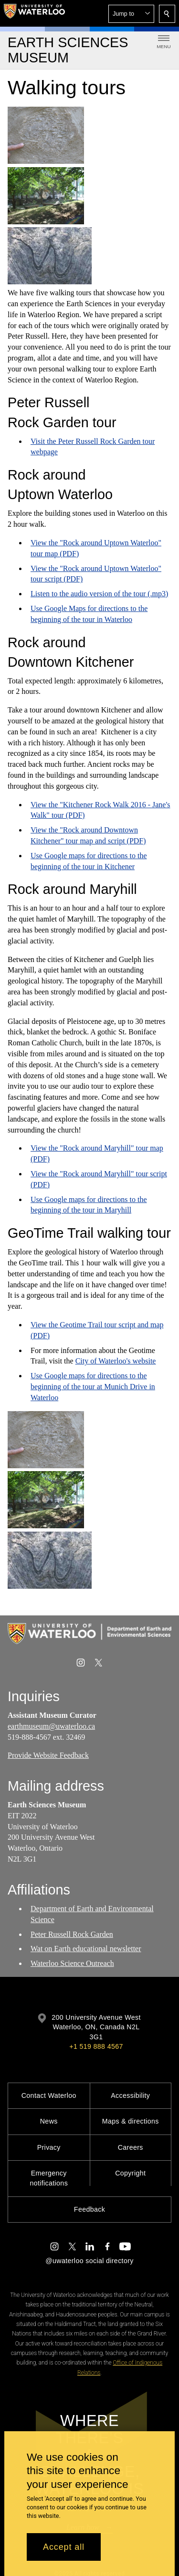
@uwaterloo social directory (89, 2261)
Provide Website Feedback (48, 1755)
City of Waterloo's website (115, 1361)
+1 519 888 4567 (96, 2046)
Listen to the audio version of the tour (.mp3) (99, 594)
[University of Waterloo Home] (34, 13)
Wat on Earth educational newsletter (86, 1949)
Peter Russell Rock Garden (72, 1934)
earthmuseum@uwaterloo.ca (51, 1726)
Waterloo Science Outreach (72, 1963)
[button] (131, 13)
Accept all (63, 2547)
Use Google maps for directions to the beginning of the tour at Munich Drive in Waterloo (93, 1387)
